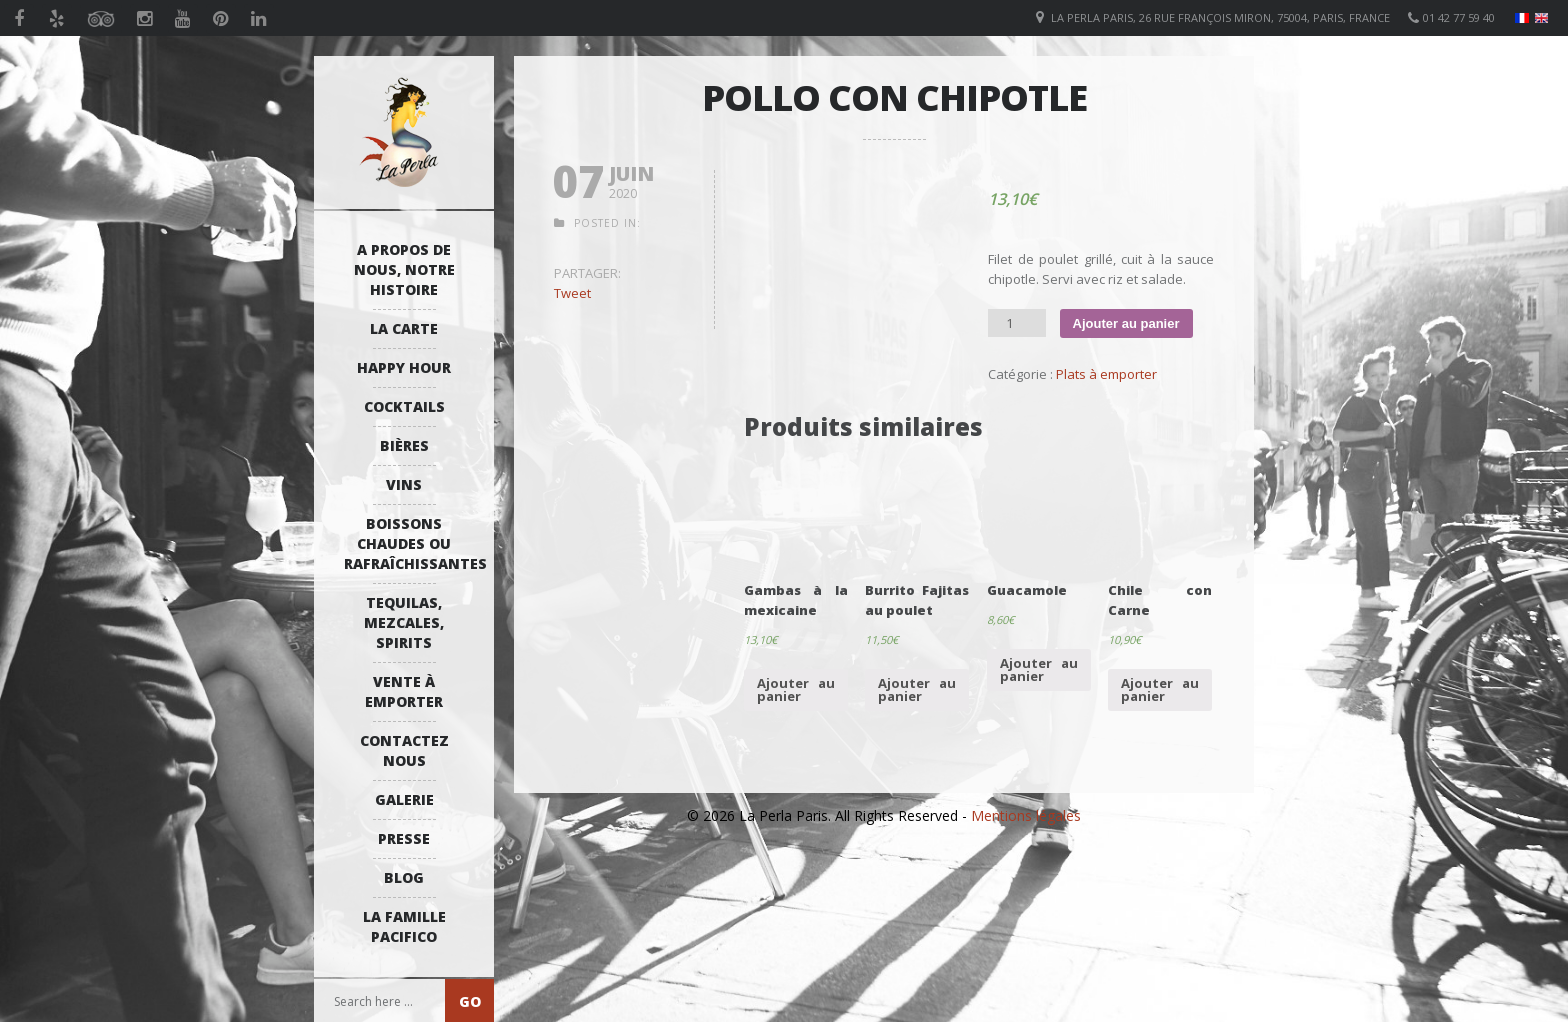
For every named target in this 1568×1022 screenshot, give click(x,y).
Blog (404, 877)
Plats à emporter (1106, 374)
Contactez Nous (404, 750)
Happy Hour (404, 367)
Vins (404, 484)
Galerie (404, 799)
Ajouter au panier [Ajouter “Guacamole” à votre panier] (1039, 669)
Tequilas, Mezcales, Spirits (404, 622)
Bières (404, 445)
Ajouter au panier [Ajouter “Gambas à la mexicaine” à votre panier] (796, 689)
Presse (404, 838)
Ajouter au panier (1126, 323)
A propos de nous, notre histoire (404, 269)
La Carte (404, 328)
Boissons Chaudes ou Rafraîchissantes (409, 543)
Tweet (572, 293)
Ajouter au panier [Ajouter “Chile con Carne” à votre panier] (1160, 689)
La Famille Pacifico (404, 926)
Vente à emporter (404, 691)
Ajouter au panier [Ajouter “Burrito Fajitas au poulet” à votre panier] (917, 689)
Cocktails (404, 406)
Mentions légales (1026, 815)
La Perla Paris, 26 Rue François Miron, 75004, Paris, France (1220, 17)
